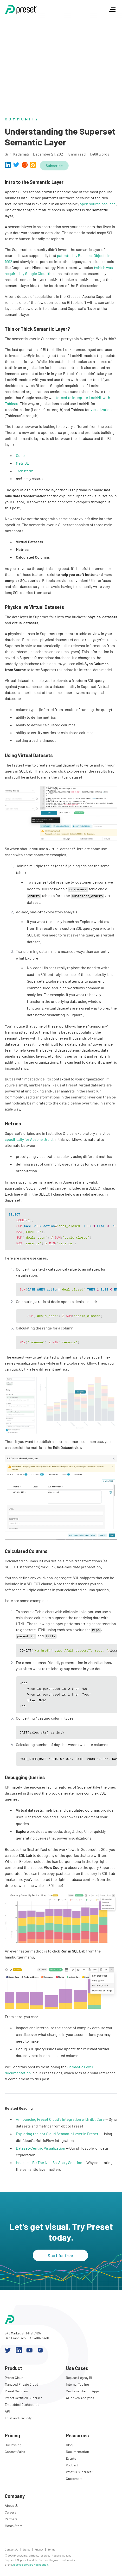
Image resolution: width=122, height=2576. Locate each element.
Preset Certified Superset (23, 2397)
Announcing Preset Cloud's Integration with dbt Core (60, 2118)
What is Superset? (79, 2471)
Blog (69, 2444)
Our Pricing (13, 2444)
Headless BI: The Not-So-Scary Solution (49, 2162)
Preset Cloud (14, 2377)
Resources (77, 2435)
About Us (12, 2505)
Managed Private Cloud (21, 2384)
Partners (11, 2518)
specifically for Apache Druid (29, 1139)
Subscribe (54, 165)
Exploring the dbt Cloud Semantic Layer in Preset (57, 2133)
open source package (98, 203)
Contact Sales (15, 2451)
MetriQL (22, 463)
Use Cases (77, 2367)
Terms (51, 2549)
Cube (20, 455)
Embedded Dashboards (22, 2404)
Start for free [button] (60, 2255)
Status (26, 2549)
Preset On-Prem (16, 2391)
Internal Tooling (77, 2384)
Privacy (39, 2549)
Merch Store (13, 2525)
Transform (24, 470)
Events (71, 2458)
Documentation (77, 2451)
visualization (101, 409)
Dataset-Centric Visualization (40, 2147)
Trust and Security (18, 2417)
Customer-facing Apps (83, 2391)
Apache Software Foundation (30, 2564)
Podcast (72, 2465)
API (7, 2411)
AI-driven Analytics (80, 2397)
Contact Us (11, 2549)
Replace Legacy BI (79, 2377)
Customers (74, 2478)
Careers (10, 2512)
